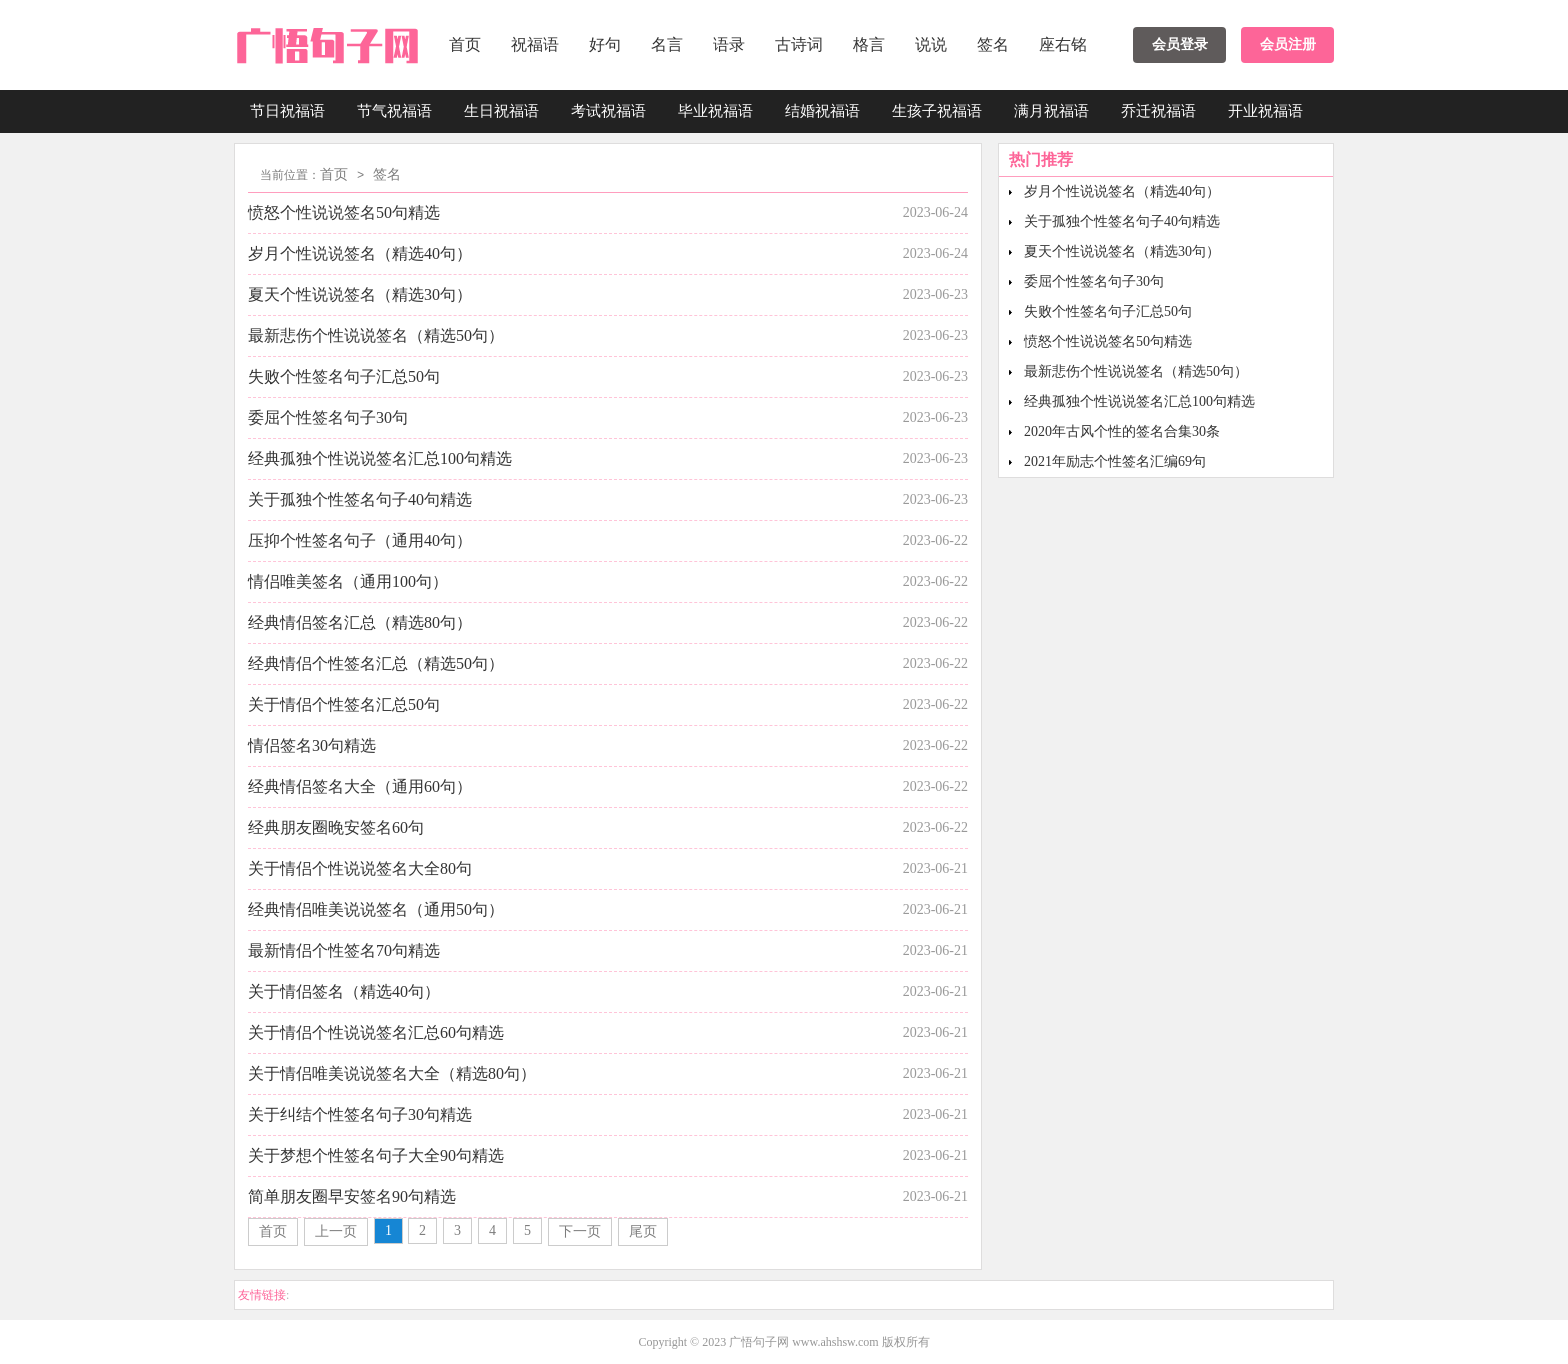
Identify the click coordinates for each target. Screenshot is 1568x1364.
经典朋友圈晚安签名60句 (336, 827)
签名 (993, 44)
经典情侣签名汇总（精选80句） (360, 622)
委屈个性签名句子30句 (328, 417)
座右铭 (1063, 44)
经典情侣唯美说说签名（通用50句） (376, 909)
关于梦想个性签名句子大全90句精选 (376, 1155)
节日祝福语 (287, 111)
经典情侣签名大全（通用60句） (360, 786)
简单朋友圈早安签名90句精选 (352, 1196)
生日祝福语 (501, 111)
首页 (465, 44)
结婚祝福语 (822, 111)
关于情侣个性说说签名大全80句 (360, 868)
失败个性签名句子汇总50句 (344, 376)
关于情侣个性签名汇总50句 (344, 704)
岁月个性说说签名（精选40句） (360, 253)
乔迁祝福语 (1158, 111)
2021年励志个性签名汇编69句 (1115, 461)
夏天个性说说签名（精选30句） (360, 294)
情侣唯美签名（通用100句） (348, 581)
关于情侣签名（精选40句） (344, 991)
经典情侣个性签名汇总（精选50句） (376, 663)
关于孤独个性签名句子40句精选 (360, 499)
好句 (605, 44)
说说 (931, 44)
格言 (869, 44)
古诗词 (799, 44)
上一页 (336, 1231)
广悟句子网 (759, 1342)
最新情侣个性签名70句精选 (344, 950)
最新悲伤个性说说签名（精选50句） (376, 335)
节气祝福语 (394, 111)
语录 (729, 44)
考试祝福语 (608, 111)
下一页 (580, 1231)
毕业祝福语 (715, 111)
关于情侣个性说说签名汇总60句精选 (376, 1032)
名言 (667, 44)
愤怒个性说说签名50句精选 (344, 212)
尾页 (643, 1231)
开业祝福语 (1265, 111)
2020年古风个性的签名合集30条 (1122, 431)
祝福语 (535, 44)
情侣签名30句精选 (312, 745)
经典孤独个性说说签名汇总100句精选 (380, 458)
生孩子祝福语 (937, 111)
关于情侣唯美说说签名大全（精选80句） (392, 1073)
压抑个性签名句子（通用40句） (360, 540)
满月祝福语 (1051, 111)
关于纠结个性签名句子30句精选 (360, 1114)
